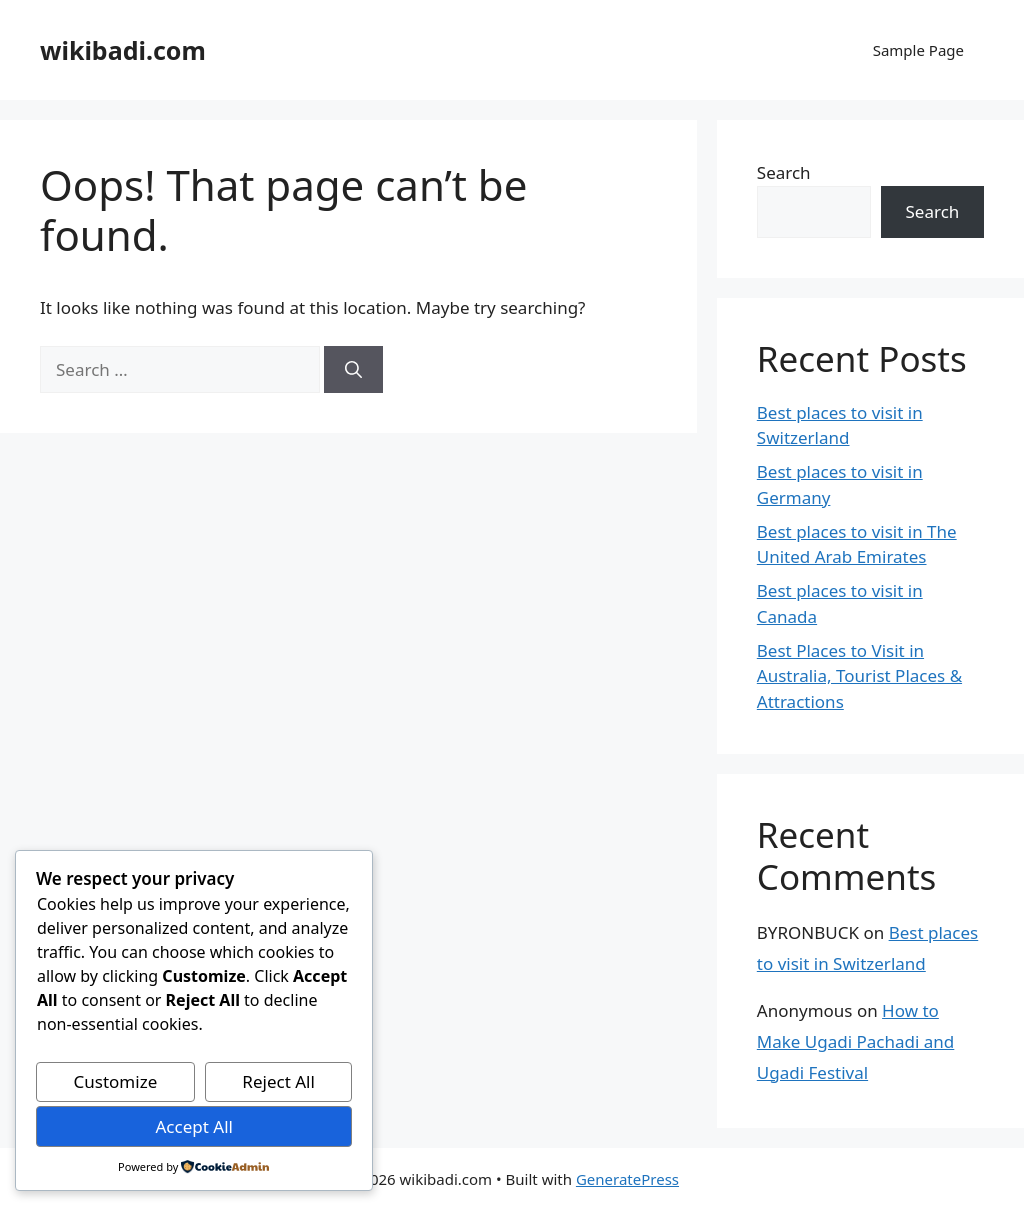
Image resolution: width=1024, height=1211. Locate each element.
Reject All (278, 1081)
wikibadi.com (123, 50)
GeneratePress (627, 1179)
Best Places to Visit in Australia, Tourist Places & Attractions (859, 676)
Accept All (193, 1126)
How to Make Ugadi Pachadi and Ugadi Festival (856, 1041)
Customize (116, 1081)
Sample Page (918, 50)
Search (784, 172)
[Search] (353, 370)
